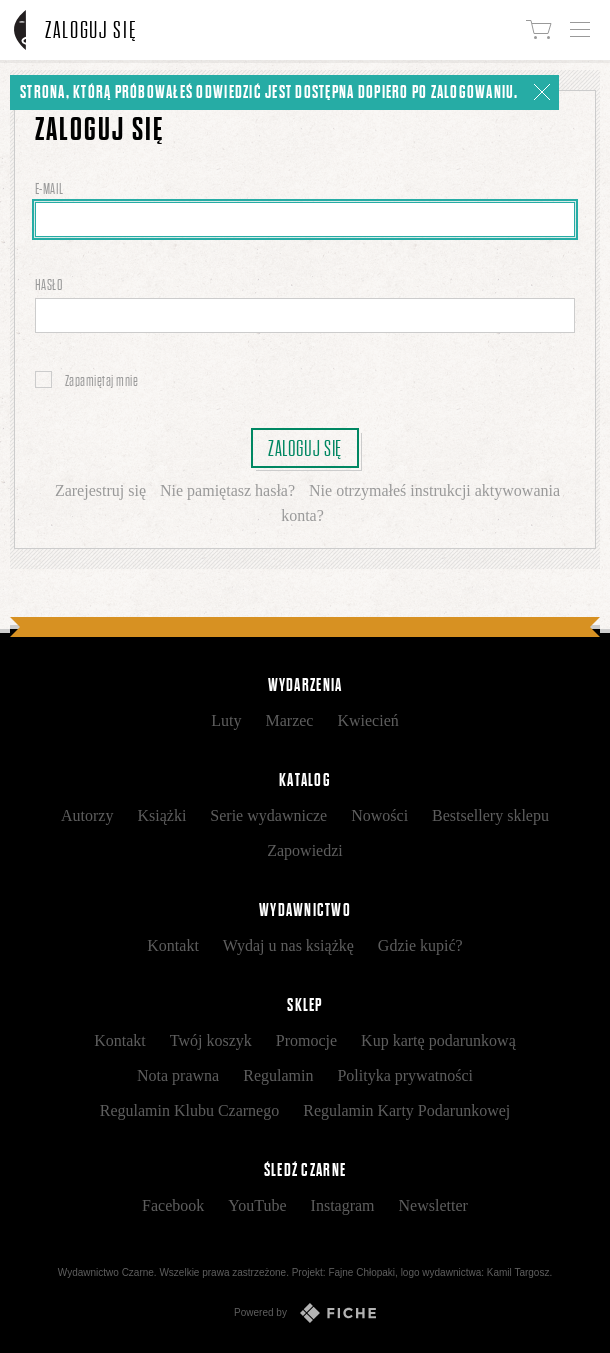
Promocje (306, 1040)
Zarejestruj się (100, 490)
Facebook (173, 1205)
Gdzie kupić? (420, 945)
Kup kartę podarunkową (438, 1040)
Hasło (50, 284)
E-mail (50, 188)
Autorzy (87, 815)
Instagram (343, 1205)
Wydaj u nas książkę (288, 945)
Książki (161, 815)
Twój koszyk (211, 1040)
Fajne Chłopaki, (362, 1272)
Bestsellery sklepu (490, 815)
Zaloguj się (305, 448)
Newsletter (433, 1205)
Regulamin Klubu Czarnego (190, 1110)
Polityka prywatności (405, 1075)
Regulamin (278, 1075)
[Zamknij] (542, 92)
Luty (226, 720)
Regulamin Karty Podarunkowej (406, 1110)
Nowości (379, 815)
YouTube (257, 1205)
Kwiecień (367, 720)
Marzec (289, 720)
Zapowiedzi (305, 850)
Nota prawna (178, 1075)
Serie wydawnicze (268, 815)
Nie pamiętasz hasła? (227, 490)
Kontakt (173, 945)
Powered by (305, 1313)
